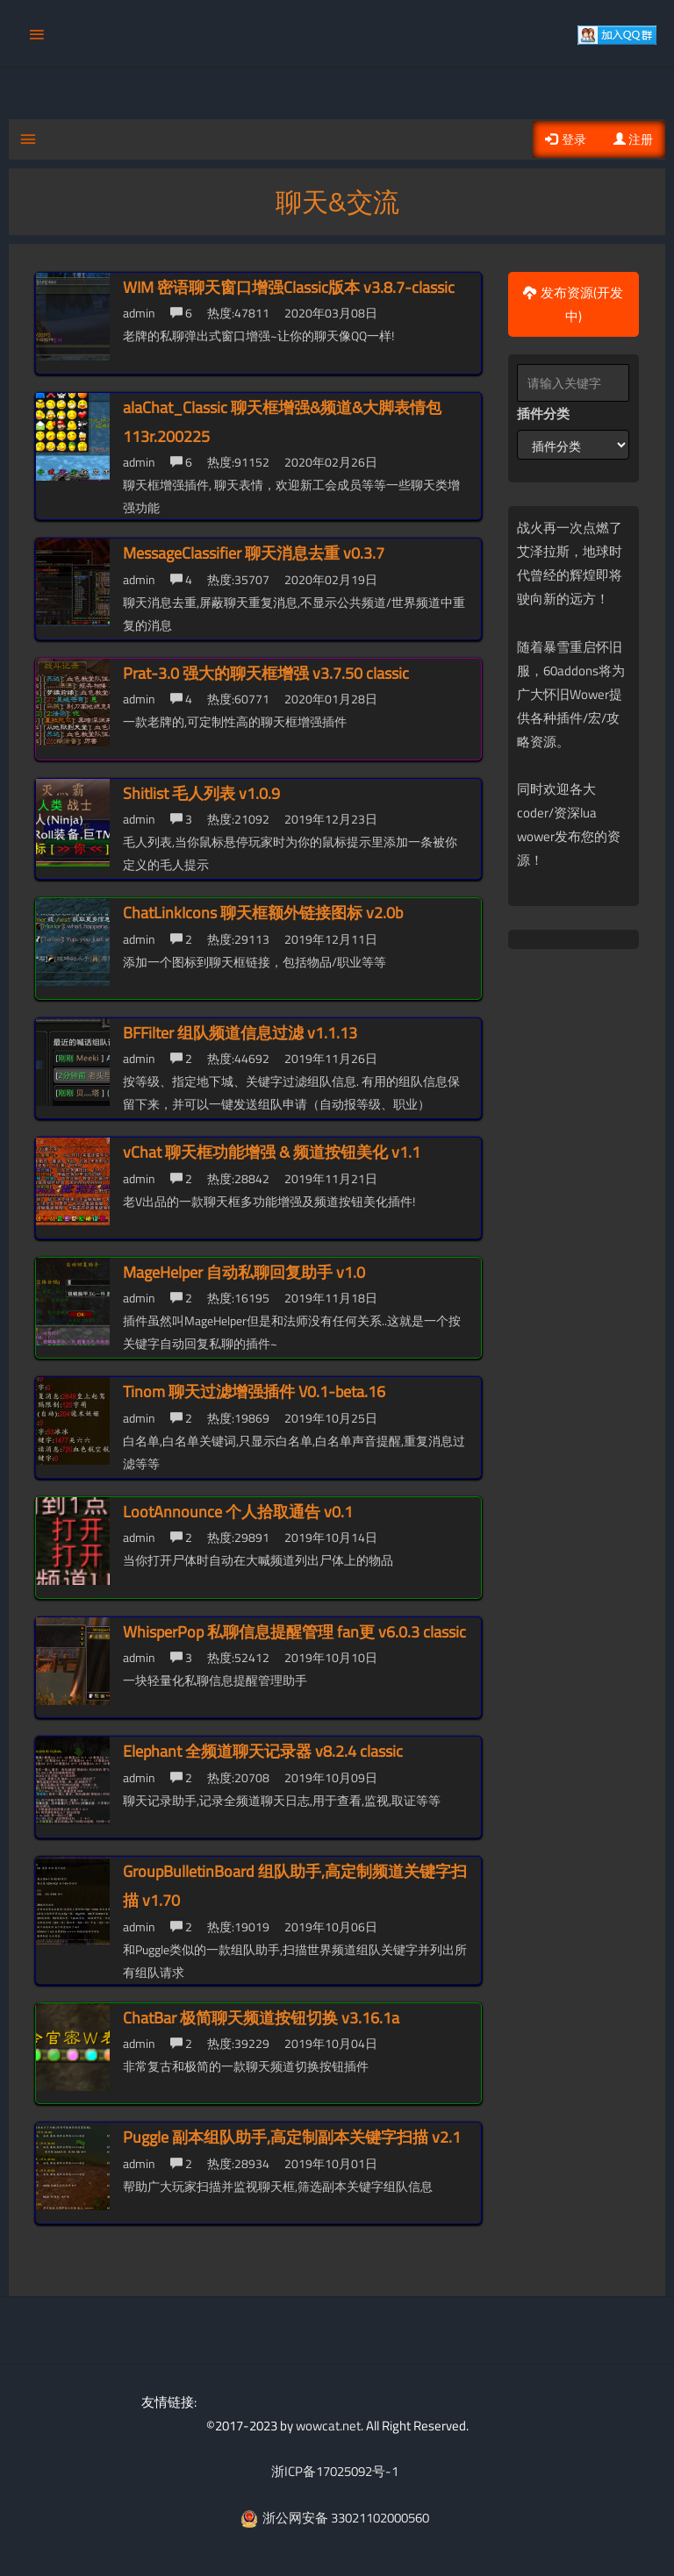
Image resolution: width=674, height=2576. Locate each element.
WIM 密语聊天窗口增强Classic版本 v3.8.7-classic (289, 285)
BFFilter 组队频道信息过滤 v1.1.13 (240, 1031)
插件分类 (543, 412)
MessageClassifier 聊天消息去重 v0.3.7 (253, 552)
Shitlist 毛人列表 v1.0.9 (201, 791)
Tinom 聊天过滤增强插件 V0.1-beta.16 (254, 1390)
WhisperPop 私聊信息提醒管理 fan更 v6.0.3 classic (294, 1630)
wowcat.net (328, 2424)
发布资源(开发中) (573, 303)
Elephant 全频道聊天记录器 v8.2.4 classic (263, 1749)
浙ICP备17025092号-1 (334, 2470)
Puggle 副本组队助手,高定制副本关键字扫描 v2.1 (292, 2135)
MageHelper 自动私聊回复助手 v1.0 (244, 1270)
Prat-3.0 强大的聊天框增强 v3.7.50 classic (266, 671)
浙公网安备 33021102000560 (334, 2516)
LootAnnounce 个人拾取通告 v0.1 (238, 1510)
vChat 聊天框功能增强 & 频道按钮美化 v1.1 (271, 1151)
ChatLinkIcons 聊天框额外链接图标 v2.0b (263, 911)
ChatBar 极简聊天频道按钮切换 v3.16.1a (261, 2016)
